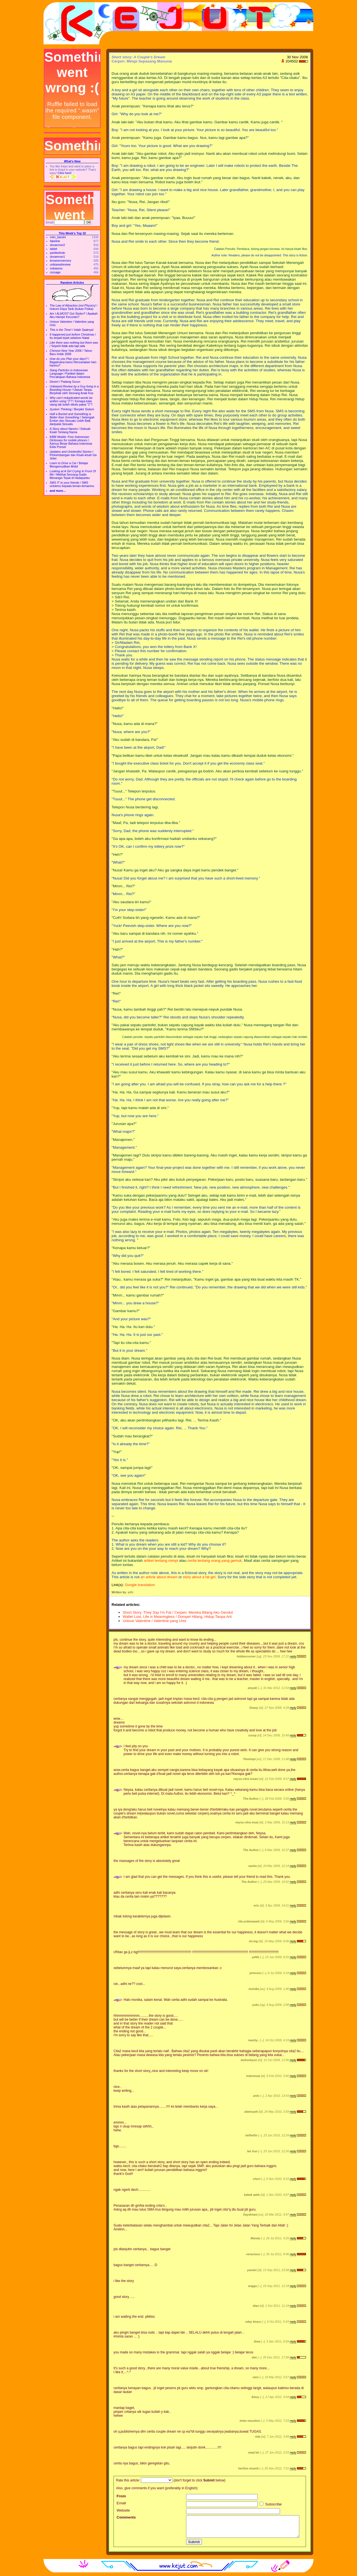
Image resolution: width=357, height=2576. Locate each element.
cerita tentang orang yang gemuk (214, 1560)
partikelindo (57, 252)
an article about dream (159, 1577)
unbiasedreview (60, 264)
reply (293, 1656)
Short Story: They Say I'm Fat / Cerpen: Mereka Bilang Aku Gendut (178, 1612)
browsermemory (60, 260)
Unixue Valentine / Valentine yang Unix (154, 1621)
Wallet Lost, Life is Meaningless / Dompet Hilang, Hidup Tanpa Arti (177, 1616)
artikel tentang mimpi (161, 1560)
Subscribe (271, 2504)
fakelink (55, 241)
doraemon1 (57, 256)
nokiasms (56, 268)
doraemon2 (57, 245)
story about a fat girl (199, 1577)
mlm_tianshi (58, 237)
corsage (55, 272)
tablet (53, 248)
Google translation (140, 1585)
